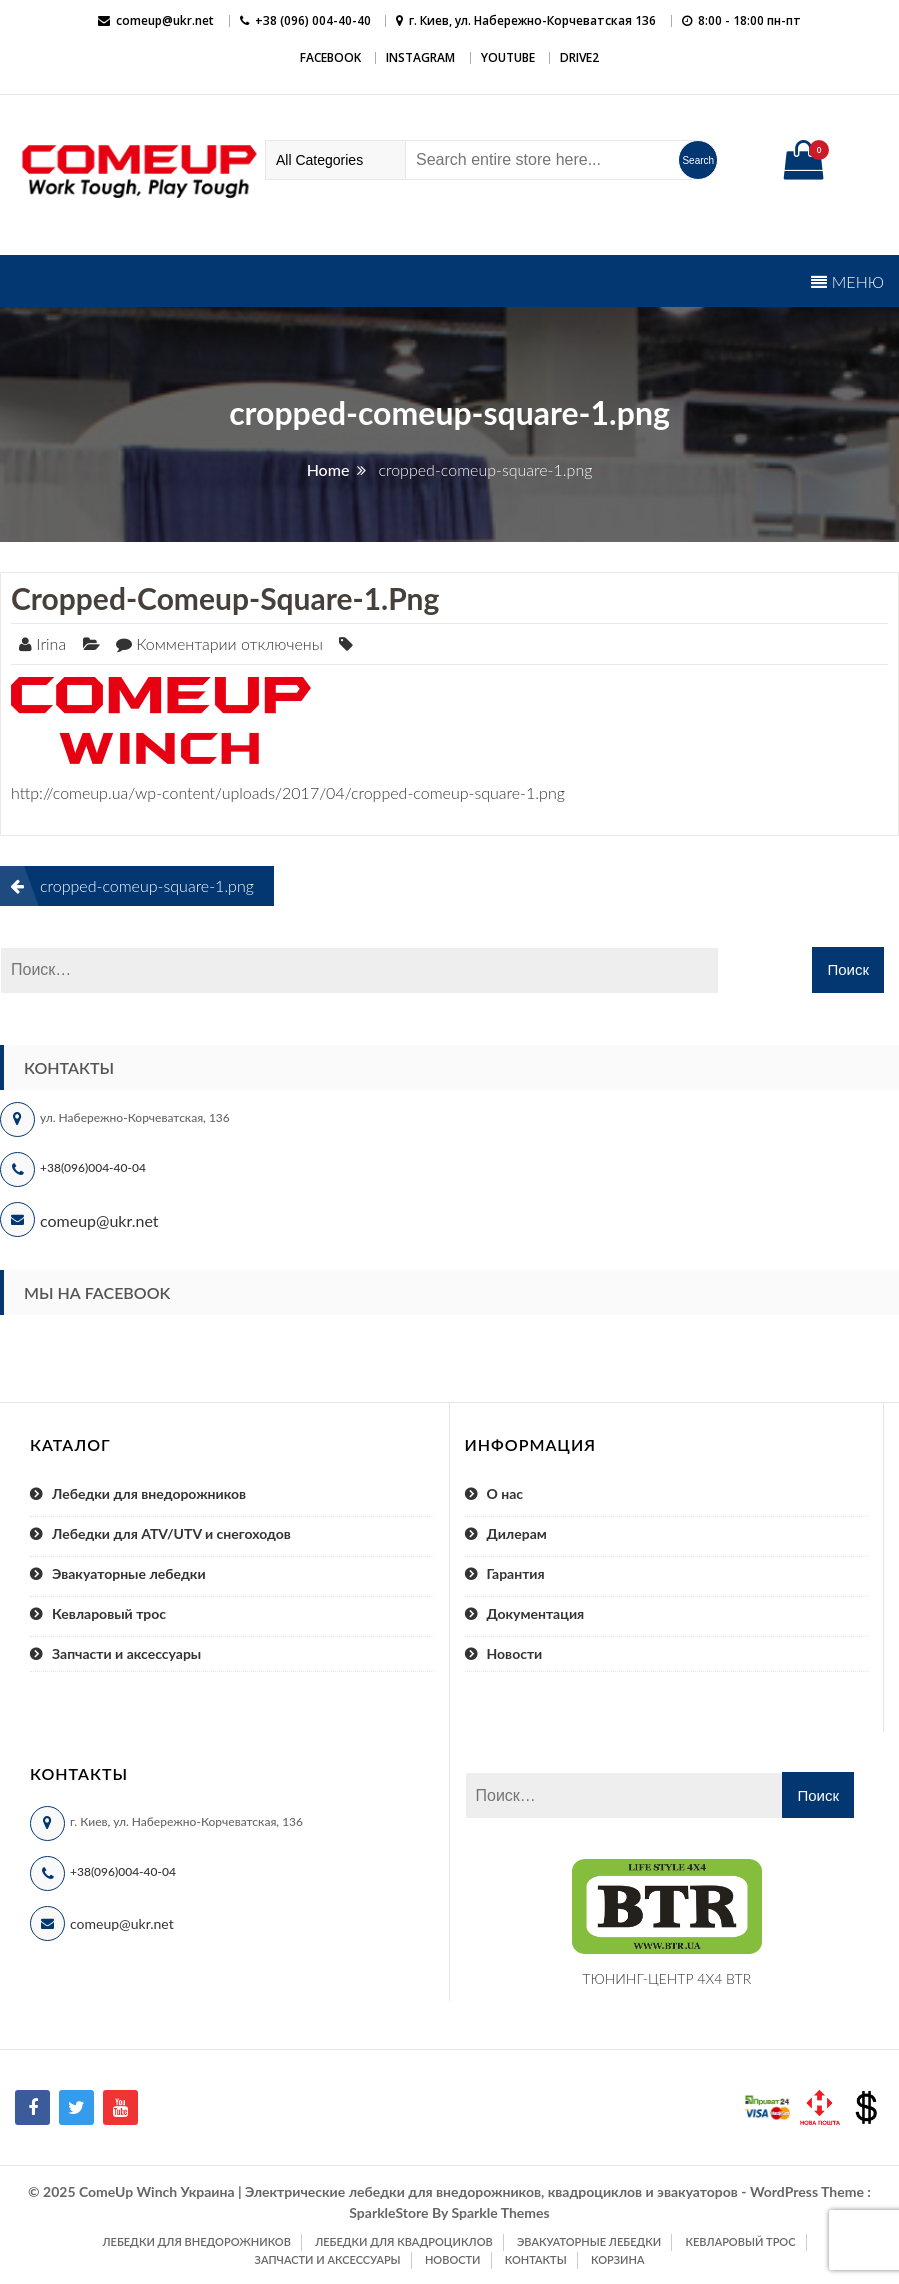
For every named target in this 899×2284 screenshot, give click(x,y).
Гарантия (516, 1573)
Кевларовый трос (109, 1613)
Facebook (330, 57)
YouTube (508, 57)
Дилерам (517, 1533)
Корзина (617, 2259)
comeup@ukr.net (165, 20)
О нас (505, 1493)
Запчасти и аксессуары (126, 1653)
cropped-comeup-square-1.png (225, 598)
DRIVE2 (579, 57)
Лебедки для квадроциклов (404, 2241)
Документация (536, 1613)
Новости (515, 1653)
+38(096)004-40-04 (93, 1167)
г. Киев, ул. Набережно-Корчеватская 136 (532, 20)
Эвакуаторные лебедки (129, 1573)
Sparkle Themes (500, 2212)
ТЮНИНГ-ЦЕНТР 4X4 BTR (666, 1978)
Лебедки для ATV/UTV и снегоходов (171, 1533)
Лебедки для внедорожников (149, 1493)
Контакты (536, 2259)
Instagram (420, 57)
